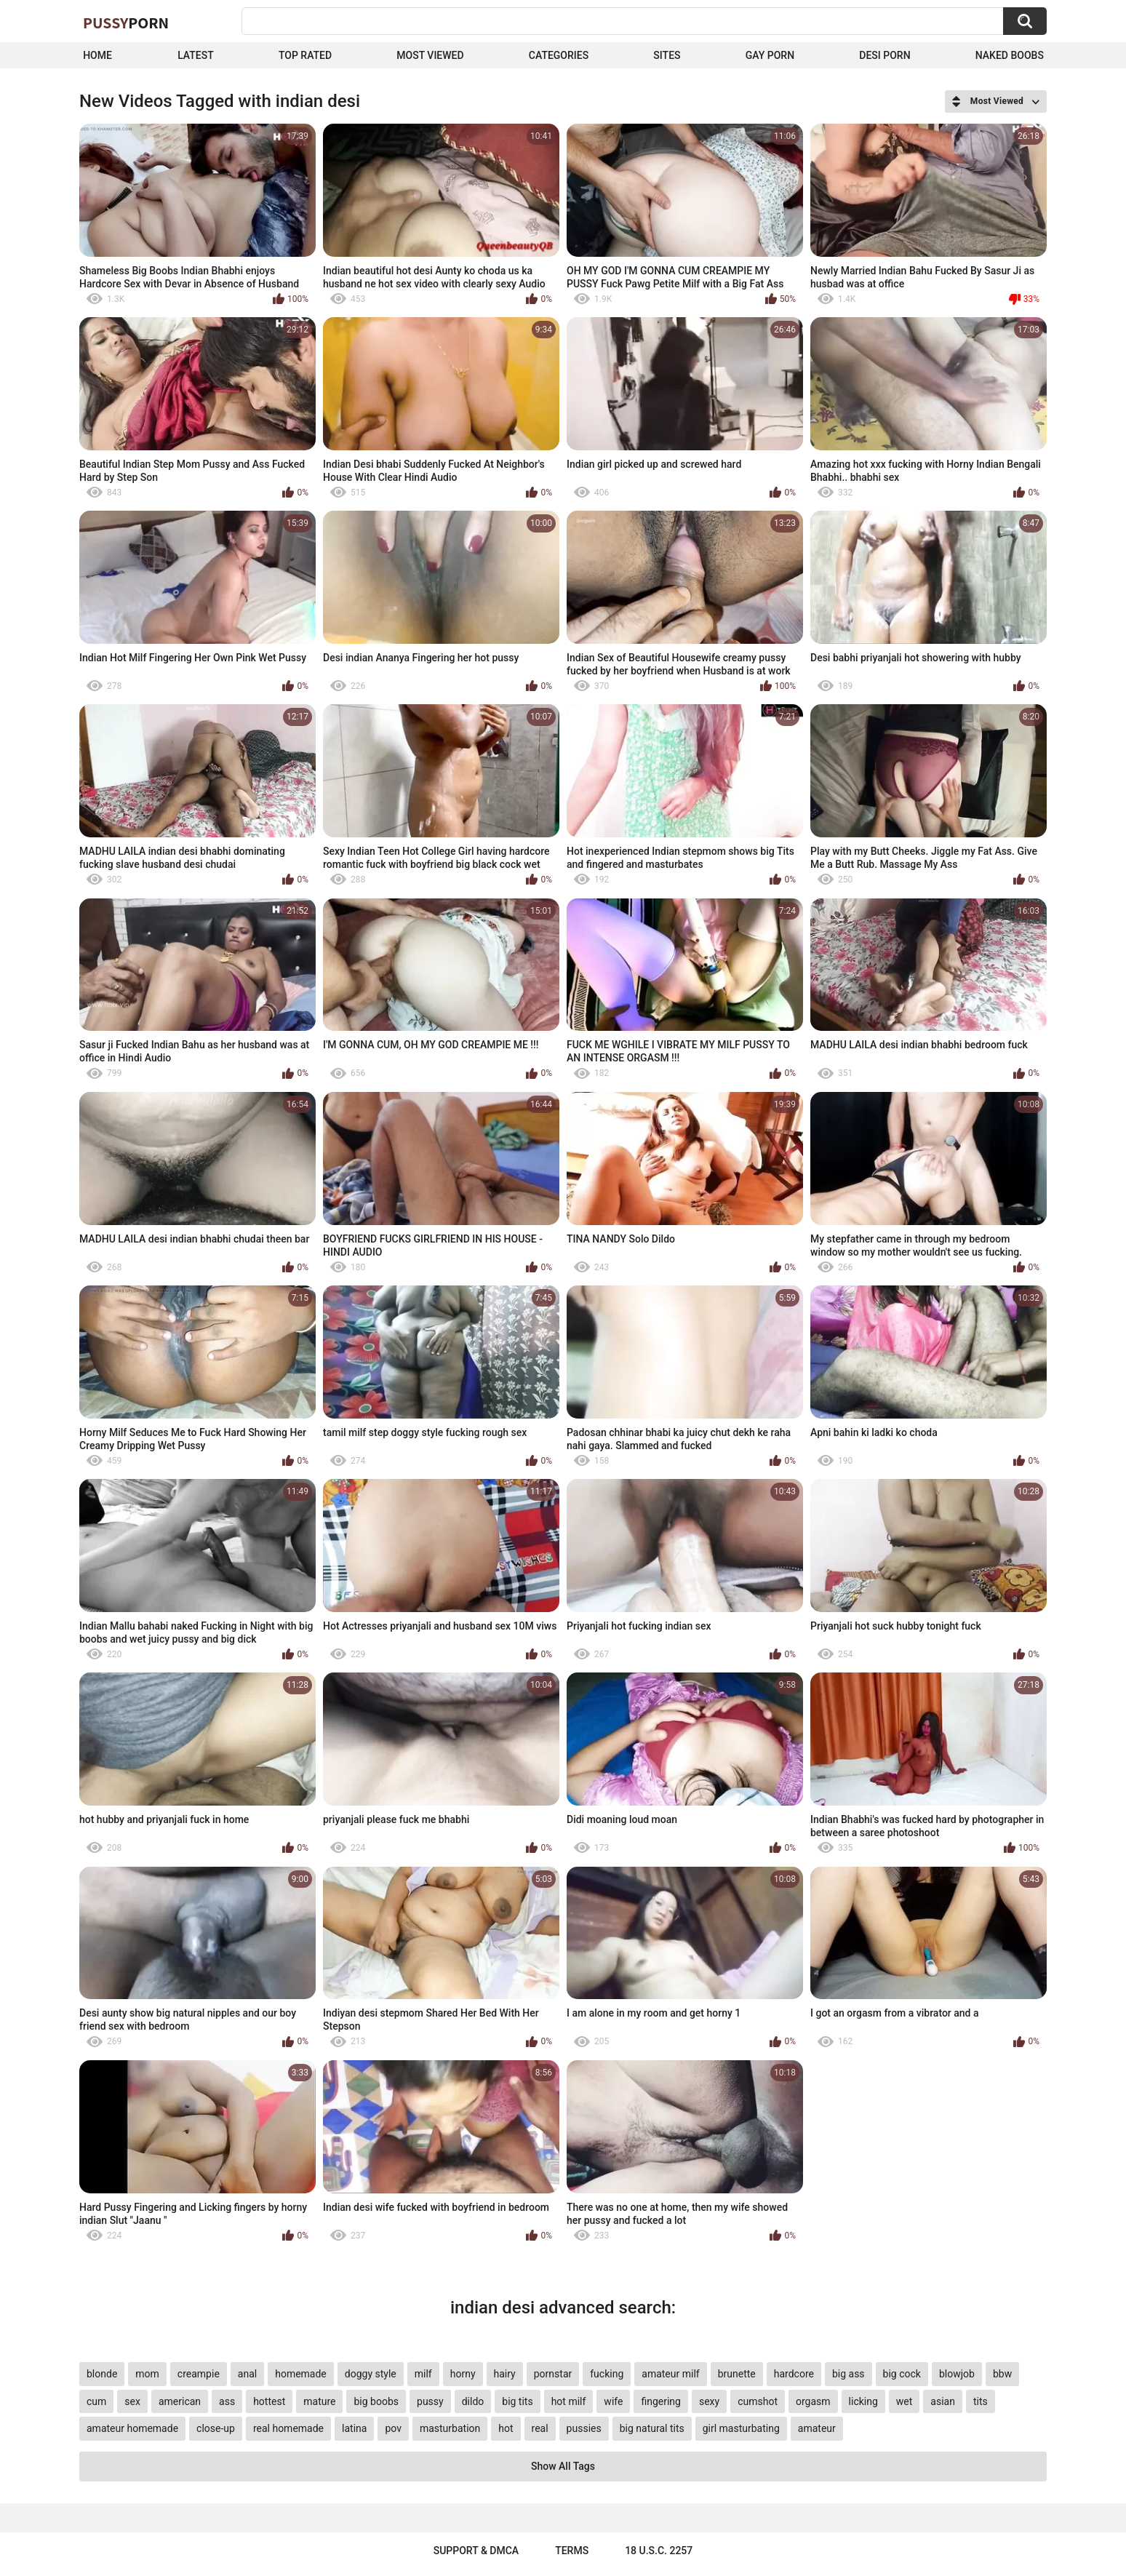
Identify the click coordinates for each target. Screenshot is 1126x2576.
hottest (269, 2401)
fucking (606, 2374)
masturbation (450, 2428)
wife (613, 2401)
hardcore (794, 2374)
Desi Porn (884, 55)
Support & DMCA (476, 2550)
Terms (571, 2550)
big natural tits (652, 2428)
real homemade (288, 2428)
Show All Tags (563, 2466)
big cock (902, 2374)
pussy (430, 2401)
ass (227, 2401)
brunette (737, 2374)
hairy (505, 2374)
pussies (584, 2428)
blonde (102, 2374)
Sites (666, 55)
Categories (558, 55)
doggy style (370, 2374)
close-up (215, 2428)
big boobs (376, 2401)
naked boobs (1009, 55)
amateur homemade (132, 2428)
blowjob (957, 2374)
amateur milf (670, 2374)
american (180, 2401)
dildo (473, 2401)
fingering (661, 2401)
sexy (709, 2401)
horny (463, 2374)
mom (147, 2374)
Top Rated (305, 55)
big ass (848, 2374)
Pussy (126, 22)
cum (96, 2401)
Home (97, 55)
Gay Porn (770, 55)
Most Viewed (429, 55)
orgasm (813, 2401)
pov (393, 2428)
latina (354, 2428)
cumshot (758, 2401)
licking (863, 2401)
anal (247, 2374)
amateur (817, 2428)
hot (505, 2428)
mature (319, 2401)
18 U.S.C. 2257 (658, 2550)
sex (132, 2401)
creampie (198, 2374)
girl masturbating (741, 2428)
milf (423, 2374)
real (540, 2428)
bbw (1002, 2374)
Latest (195, 55)
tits (980, 2401)
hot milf (568, 2401)
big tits (517, 2401)
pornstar (553, 2374)
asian (942, 2401)
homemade (301, 2374)
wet (904, 2401)
